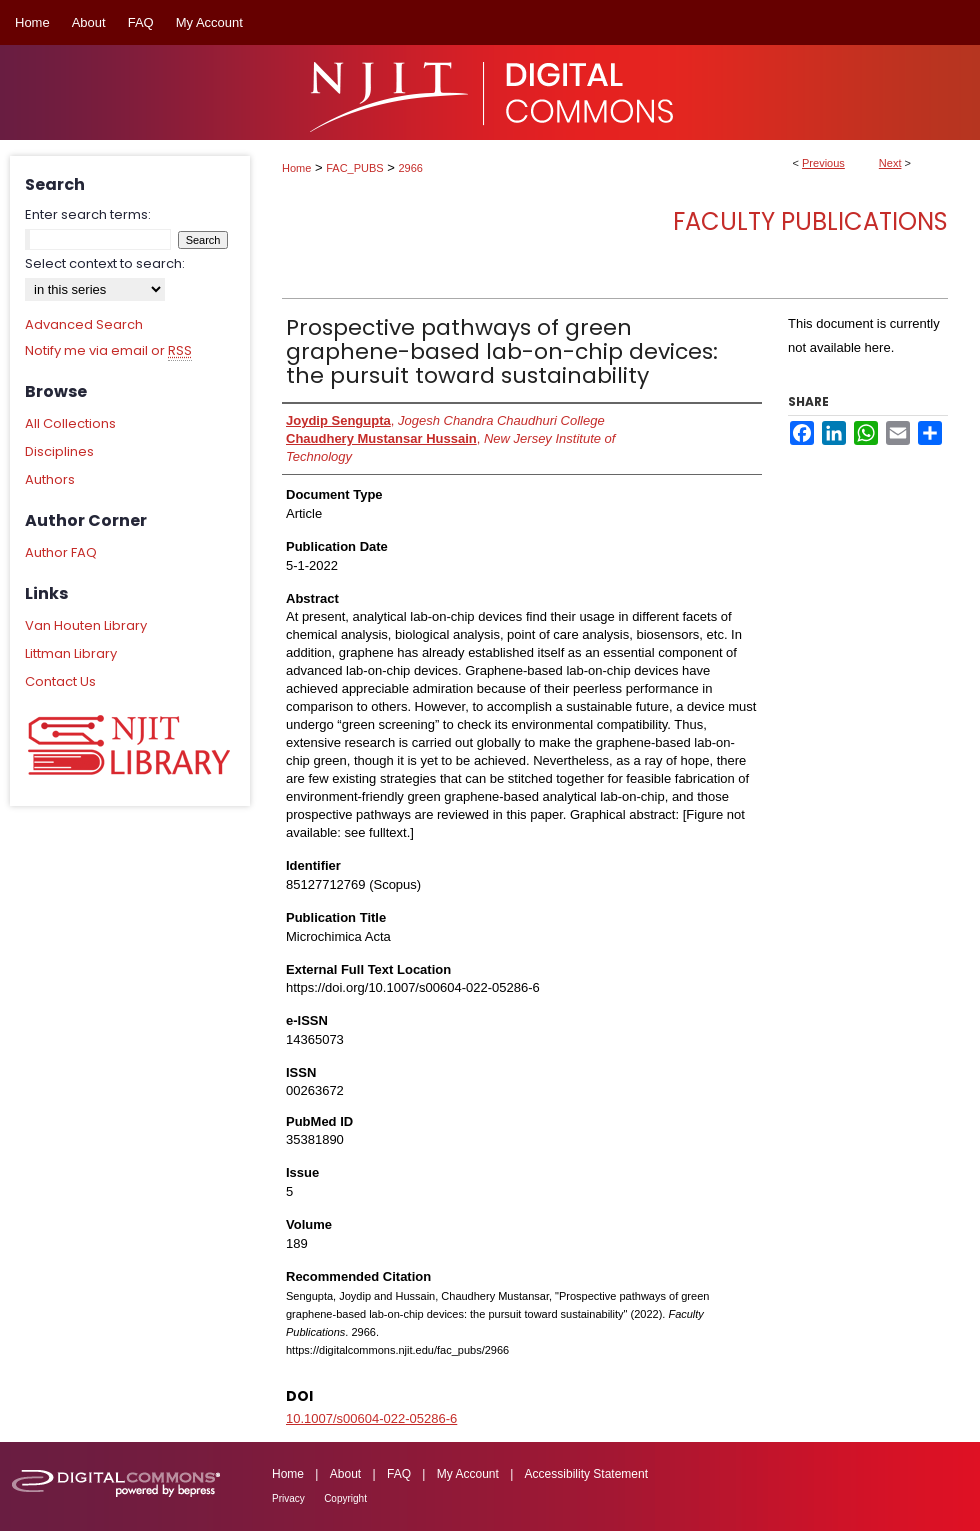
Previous (823, 163)
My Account (468, 1474)
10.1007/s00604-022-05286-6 (371, 1418)
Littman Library (71, 653)
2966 (411, 168)
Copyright (345, 1498)
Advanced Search (84, 324)
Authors (50, 479)
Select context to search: (105, 263)
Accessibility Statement (586, 1474)
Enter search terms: (88, 214)
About (345, 1474)
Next (890, 163)
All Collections (70, 423)
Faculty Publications (810, 221)
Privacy (288, 1498)
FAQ (399, 1474)
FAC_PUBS (354, 168)
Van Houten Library (86, 625)
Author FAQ (61, 552)
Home (296, 168)
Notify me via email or (108, 351)
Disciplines (59, 451)
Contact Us (60, 681)
